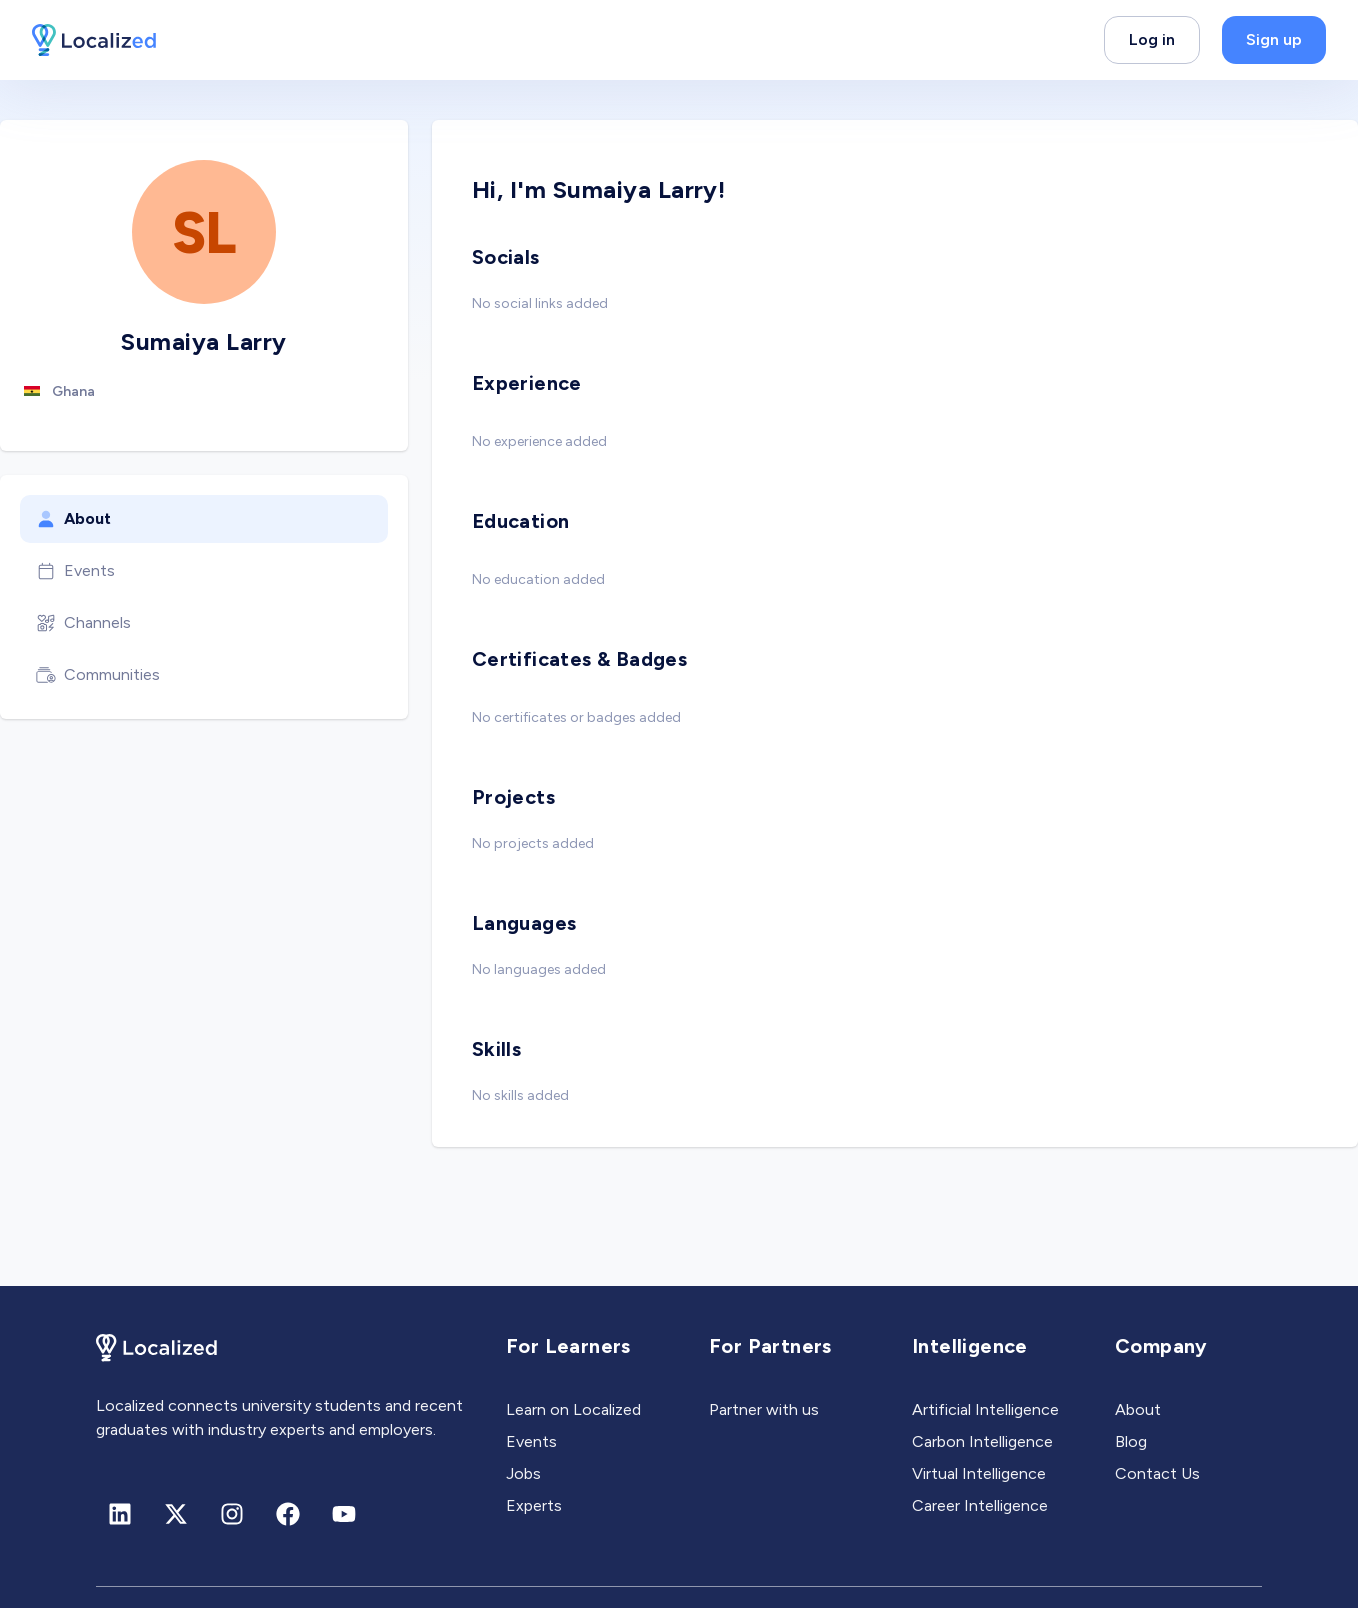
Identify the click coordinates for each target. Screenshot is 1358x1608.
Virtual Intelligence (979, 1473)
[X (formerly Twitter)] (176, 1514)
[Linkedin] (120, 1514)
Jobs (523, 1473)
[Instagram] (232, 1514)
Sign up (1274, 39)
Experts (534, 1505)
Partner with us (764, 1409)
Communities (98, 675)
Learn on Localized (573, 1409)
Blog (1131, 1441)
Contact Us (1157, 1473)
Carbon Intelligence (982, 1441)
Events (75, 571)
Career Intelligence (980, 1505)
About (73, 519)
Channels (83, 623)
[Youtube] (344, 1514)
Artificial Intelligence (985, 1409)
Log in (1152, 39)
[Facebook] (288, 1514)
